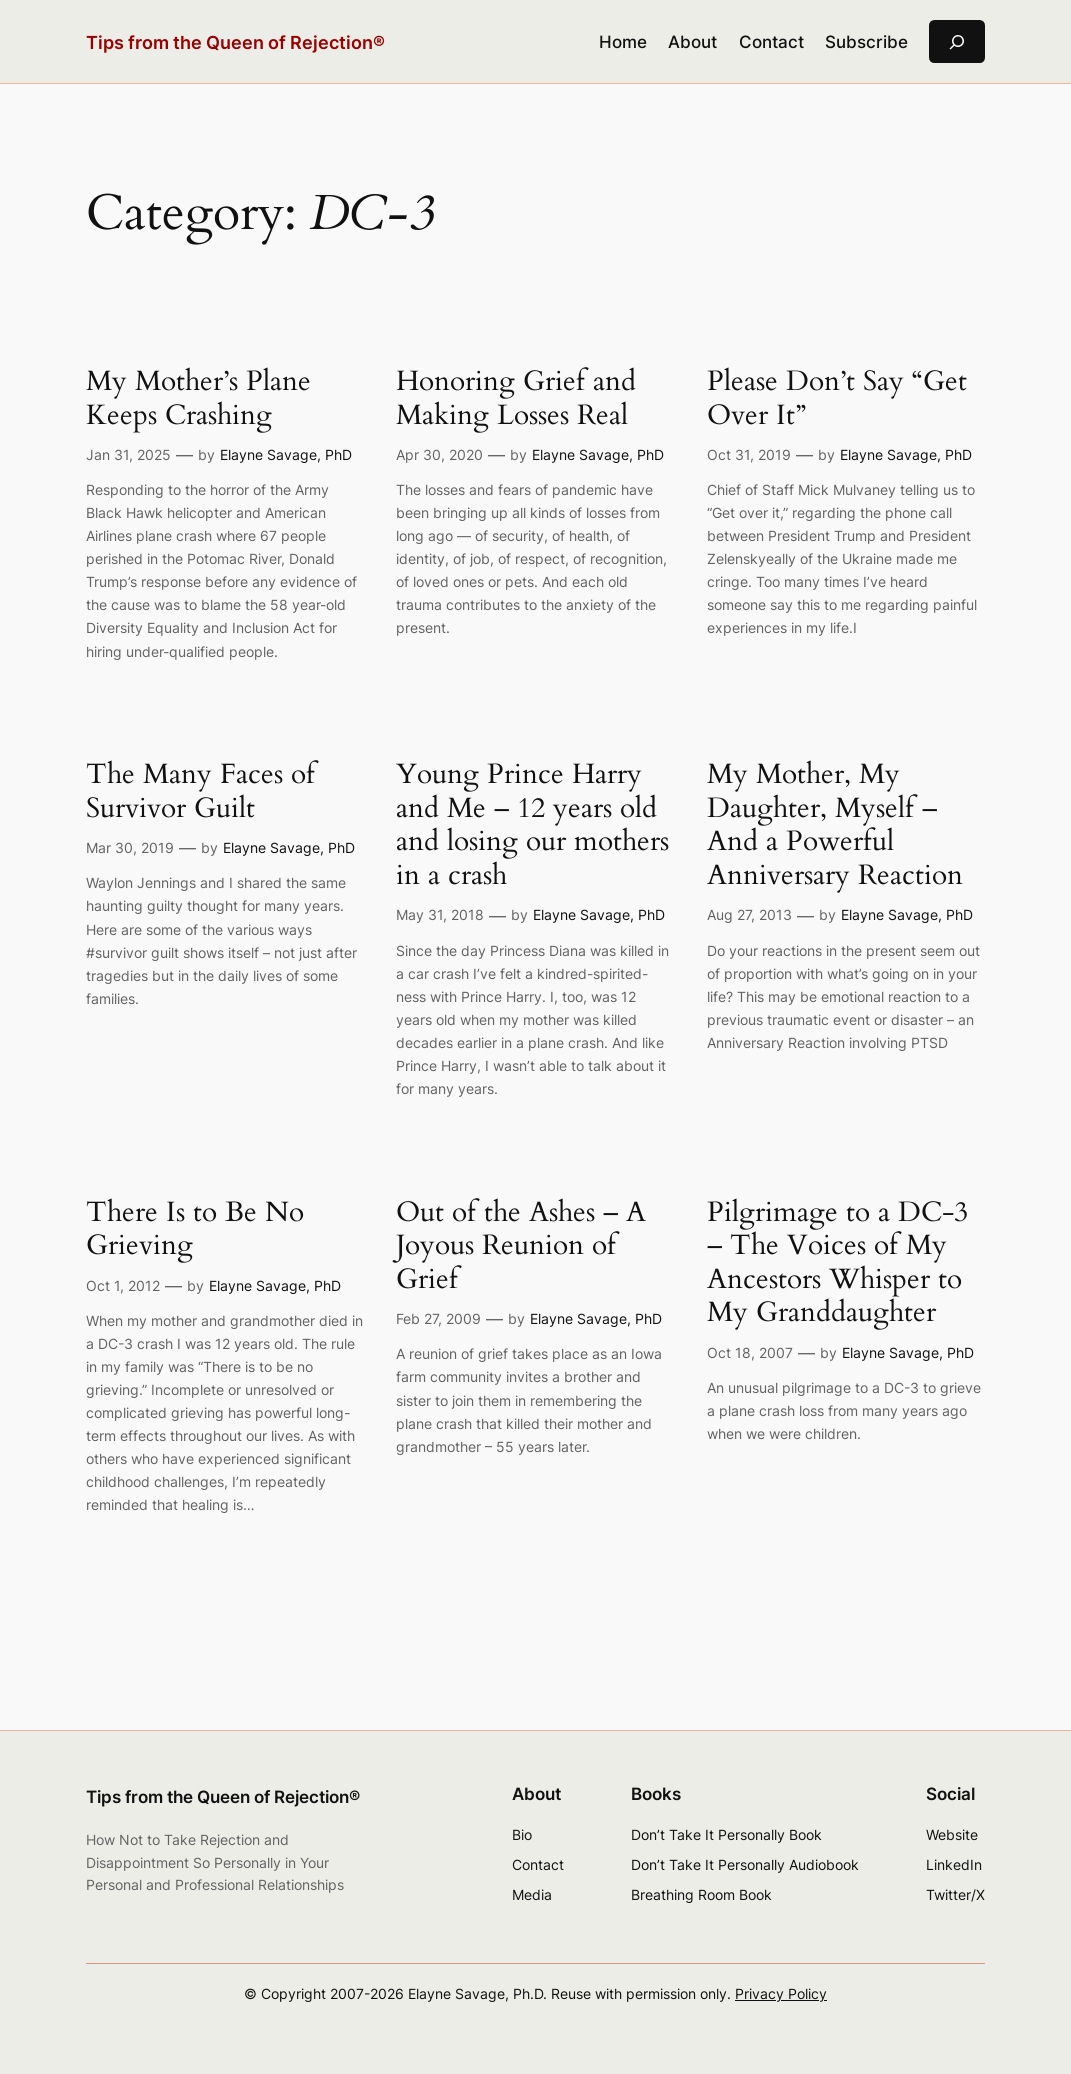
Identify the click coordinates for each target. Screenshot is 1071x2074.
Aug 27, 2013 (749, 914)
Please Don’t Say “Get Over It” (837, 398)
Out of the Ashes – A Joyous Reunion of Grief (521, 1246)
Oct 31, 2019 (749, 454)
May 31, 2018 (440, 914)
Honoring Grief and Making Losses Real (516, 398)
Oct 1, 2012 (123, 1285)
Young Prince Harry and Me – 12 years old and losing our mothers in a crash (532, 825)
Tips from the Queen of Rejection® (235, 42)
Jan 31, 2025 (128, 454)
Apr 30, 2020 (439, 454)
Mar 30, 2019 (130, 847)
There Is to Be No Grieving (195, 1229)
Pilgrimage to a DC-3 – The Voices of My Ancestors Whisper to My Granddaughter (837, 1263)
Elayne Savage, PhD (286, 454)
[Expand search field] (957, 41)
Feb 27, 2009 (438, 1318)
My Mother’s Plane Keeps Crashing (198, 398)
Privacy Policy (781, 1993)
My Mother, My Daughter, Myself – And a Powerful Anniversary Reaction (835, 825)
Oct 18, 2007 (750, 1352)
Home (623, 42)
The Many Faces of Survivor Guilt (200, 791)
